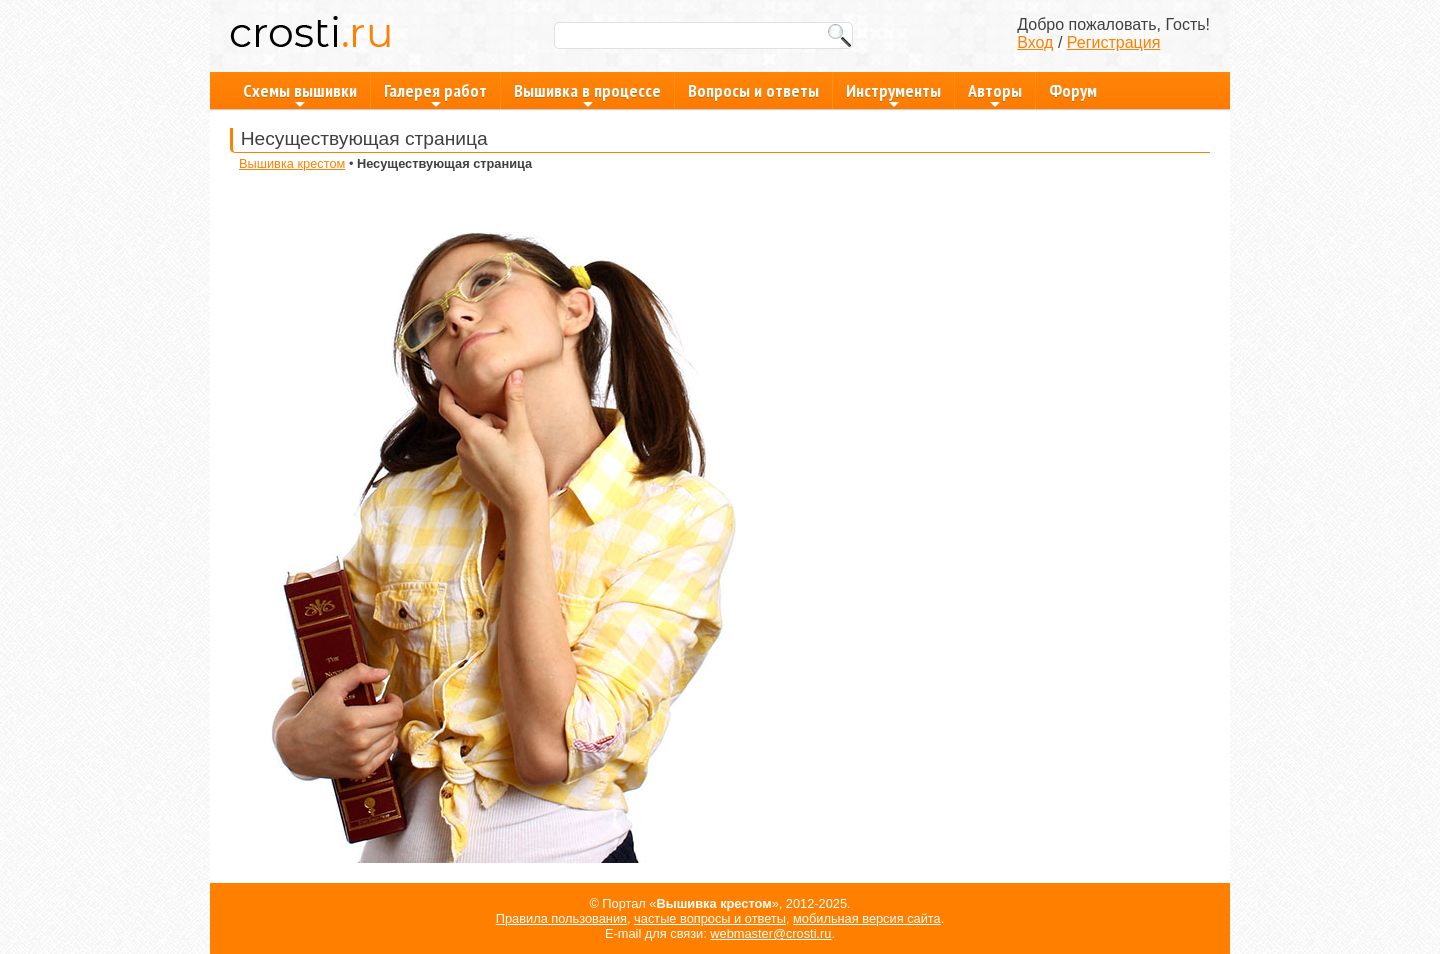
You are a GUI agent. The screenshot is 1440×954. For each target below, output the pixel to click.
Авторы (995, 94)
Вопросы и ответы (753, 90)
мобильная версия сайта (867, 918)
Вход (1035, 42)
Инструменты (893, 94)
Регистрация (1114, 42)
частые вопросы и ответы (710, 918)
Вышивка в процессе (587, 94)
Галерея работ (435, 94)
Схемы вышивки (300, 94)
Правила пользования (561, 918)
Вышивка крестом (292, 163)
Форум (1073, 90)
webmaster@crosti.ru (770, 933)
